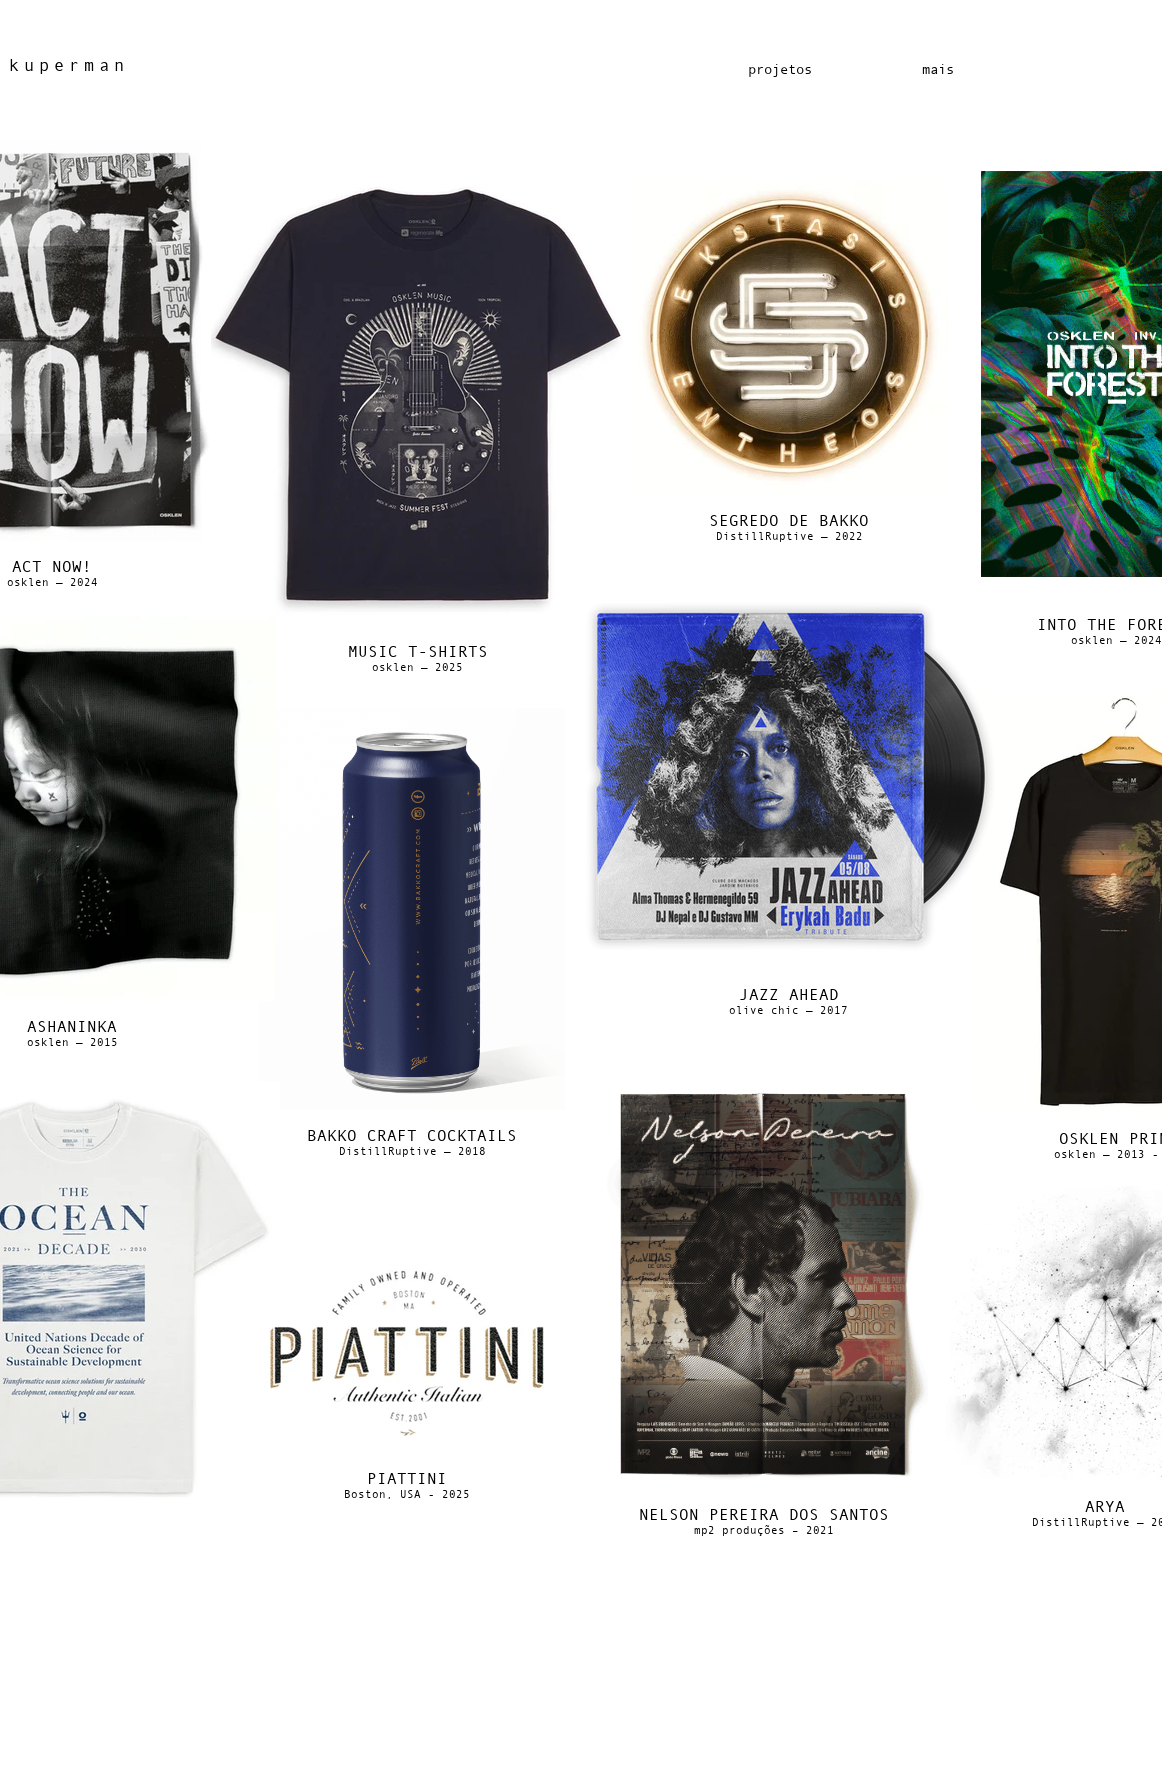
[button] (937, 69)
